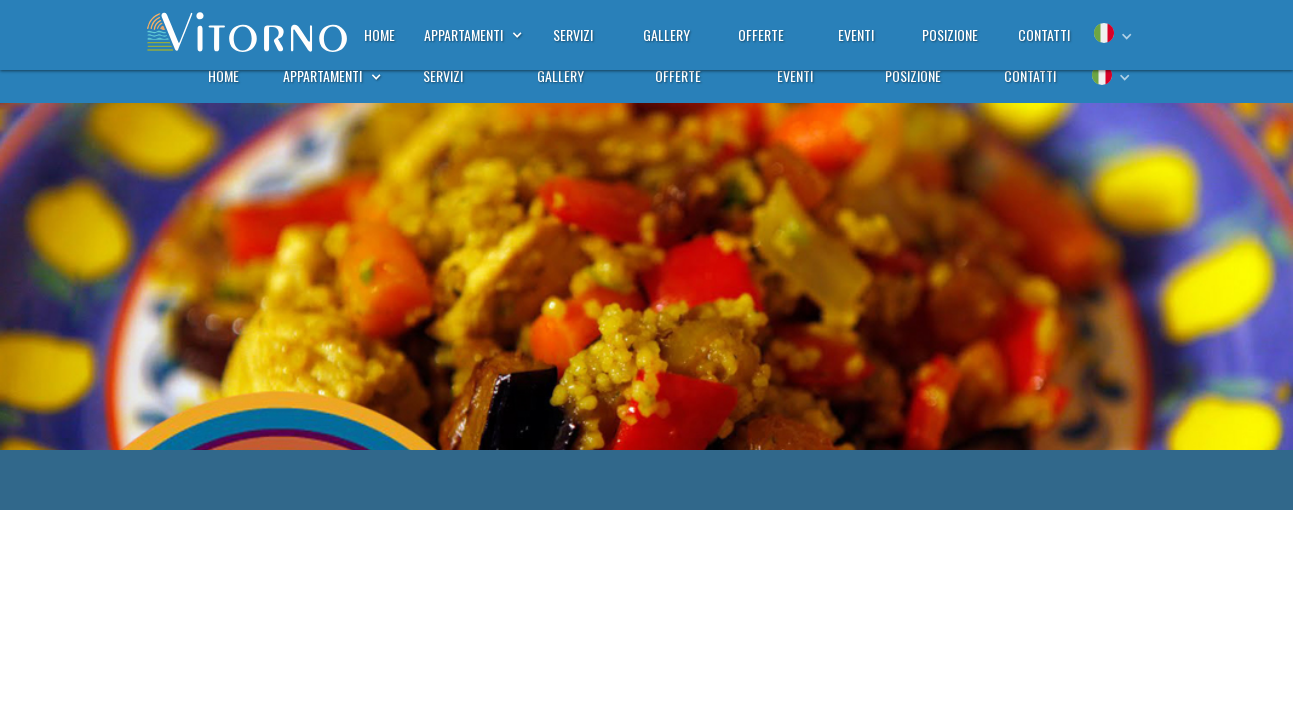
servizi (443, 75)
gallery (560, 75)
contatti (1030, 75)
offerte (678, 75)
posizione (913, 75)
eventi (795, 75)
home (223, 75)
